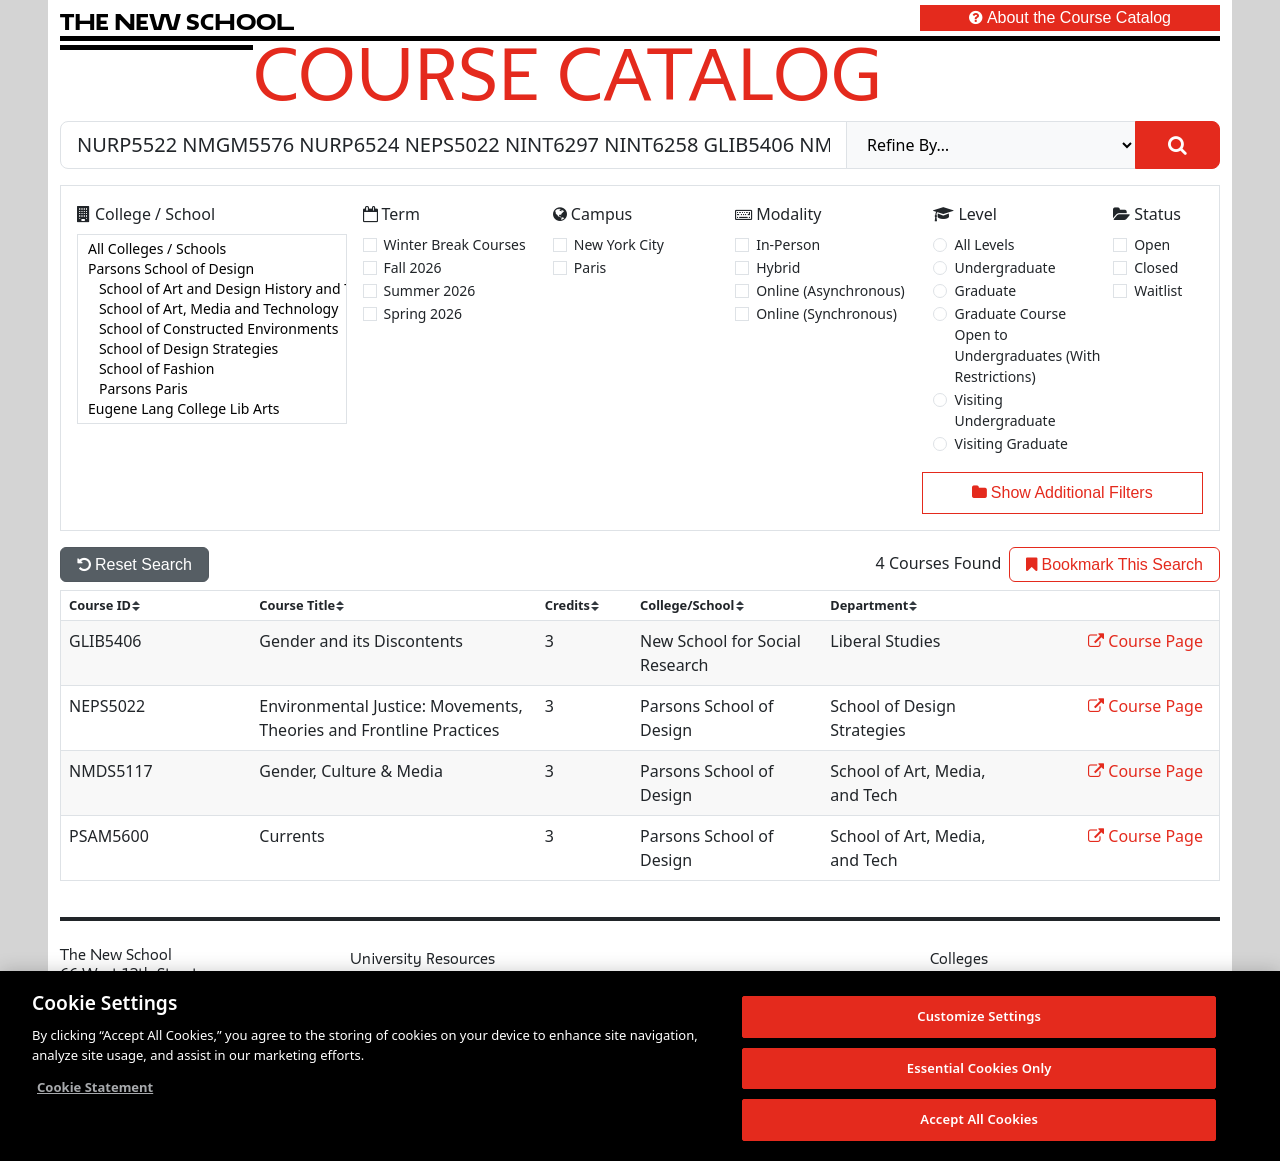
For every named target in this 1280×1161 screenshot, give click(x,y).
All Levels (984, 244)
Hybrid (778, 267)
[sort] (113, 605)
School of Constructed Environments (212, 329)
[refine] (991, 145)
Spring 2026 (423, 313)
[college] (212, 329)
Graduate (985, 290)
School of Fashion (212, 369)
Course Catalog (567, 73)
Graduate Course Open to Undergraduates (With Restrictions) (1027, 345)
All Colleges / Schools (212, 249)
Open (1152, 244)
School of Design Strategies (212, 349)
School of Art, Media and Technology (212, 309)
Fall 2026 (413, 267)
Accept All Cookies (979, 1120)
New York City (619, 244)
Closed (1156, 267)
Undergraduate (1004, 267)
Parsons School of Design (212, 269)
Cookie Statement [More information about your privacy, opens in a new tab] (95, 1088)
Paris (590, 267)
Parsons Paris (212, 389)
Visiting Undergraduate (1004, 410)
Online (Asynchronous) (830, 290)
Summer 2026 (430, 290)
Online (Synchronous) (826, 313)
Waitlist (1158, 290)
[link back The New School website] (177, 21)
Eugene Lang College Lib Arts (212, 409)
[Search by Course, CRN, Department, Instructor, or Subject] (453, 145)
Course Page (1145, 641)
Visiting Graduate (1011, 443)
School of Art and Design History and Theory (212, 289)
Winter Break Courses (455, 244)
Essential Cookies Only (979, 1068)
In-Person (788, 244)
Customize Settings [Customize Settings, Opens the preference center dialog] (979, 1017)
